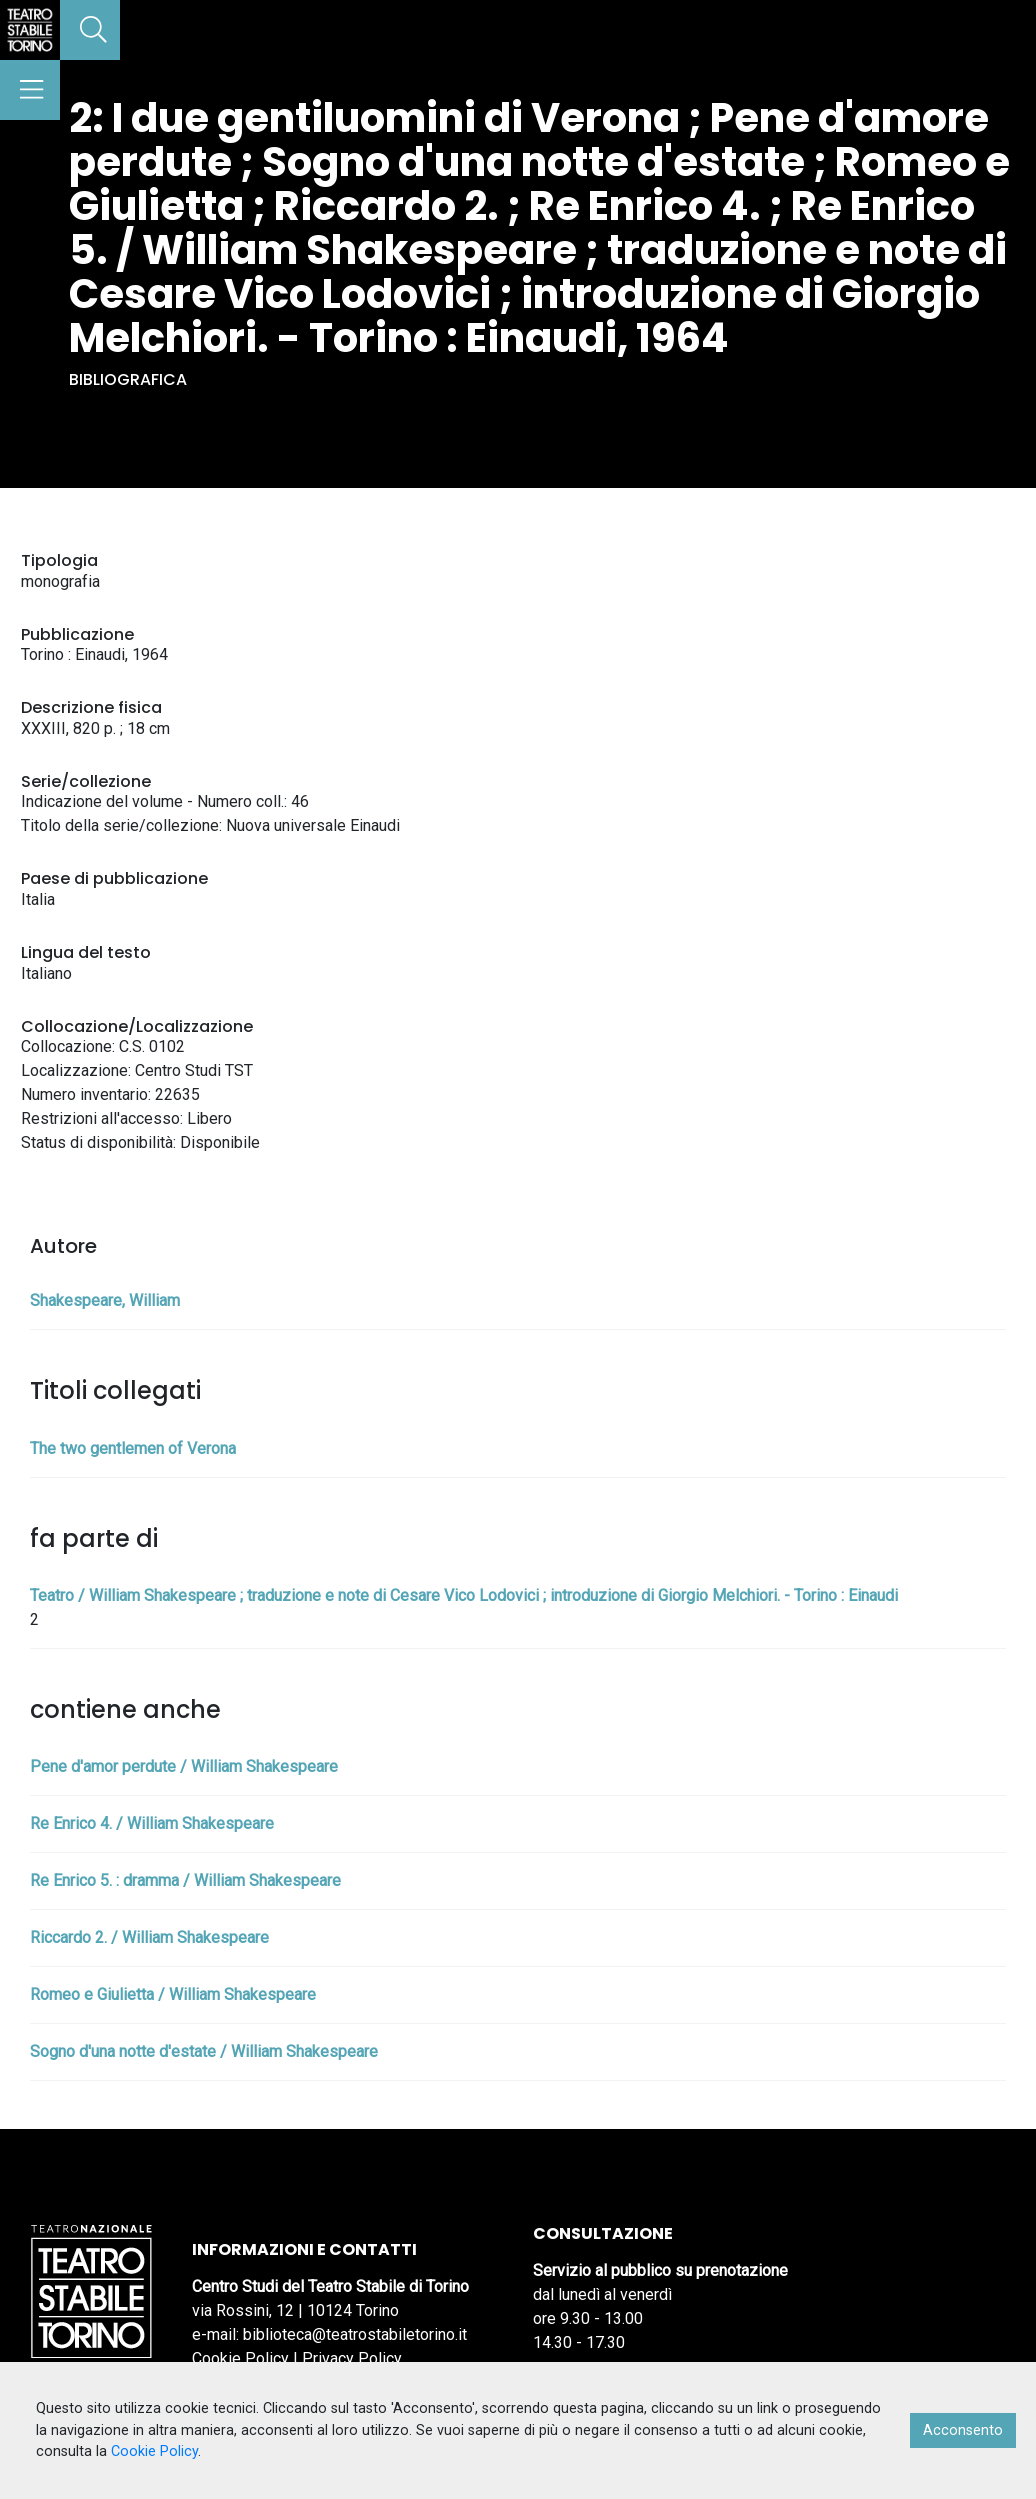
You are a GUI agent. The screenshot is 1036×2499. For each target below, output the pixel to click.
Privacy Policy (352, 2358)
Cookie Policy (240, 2358)
